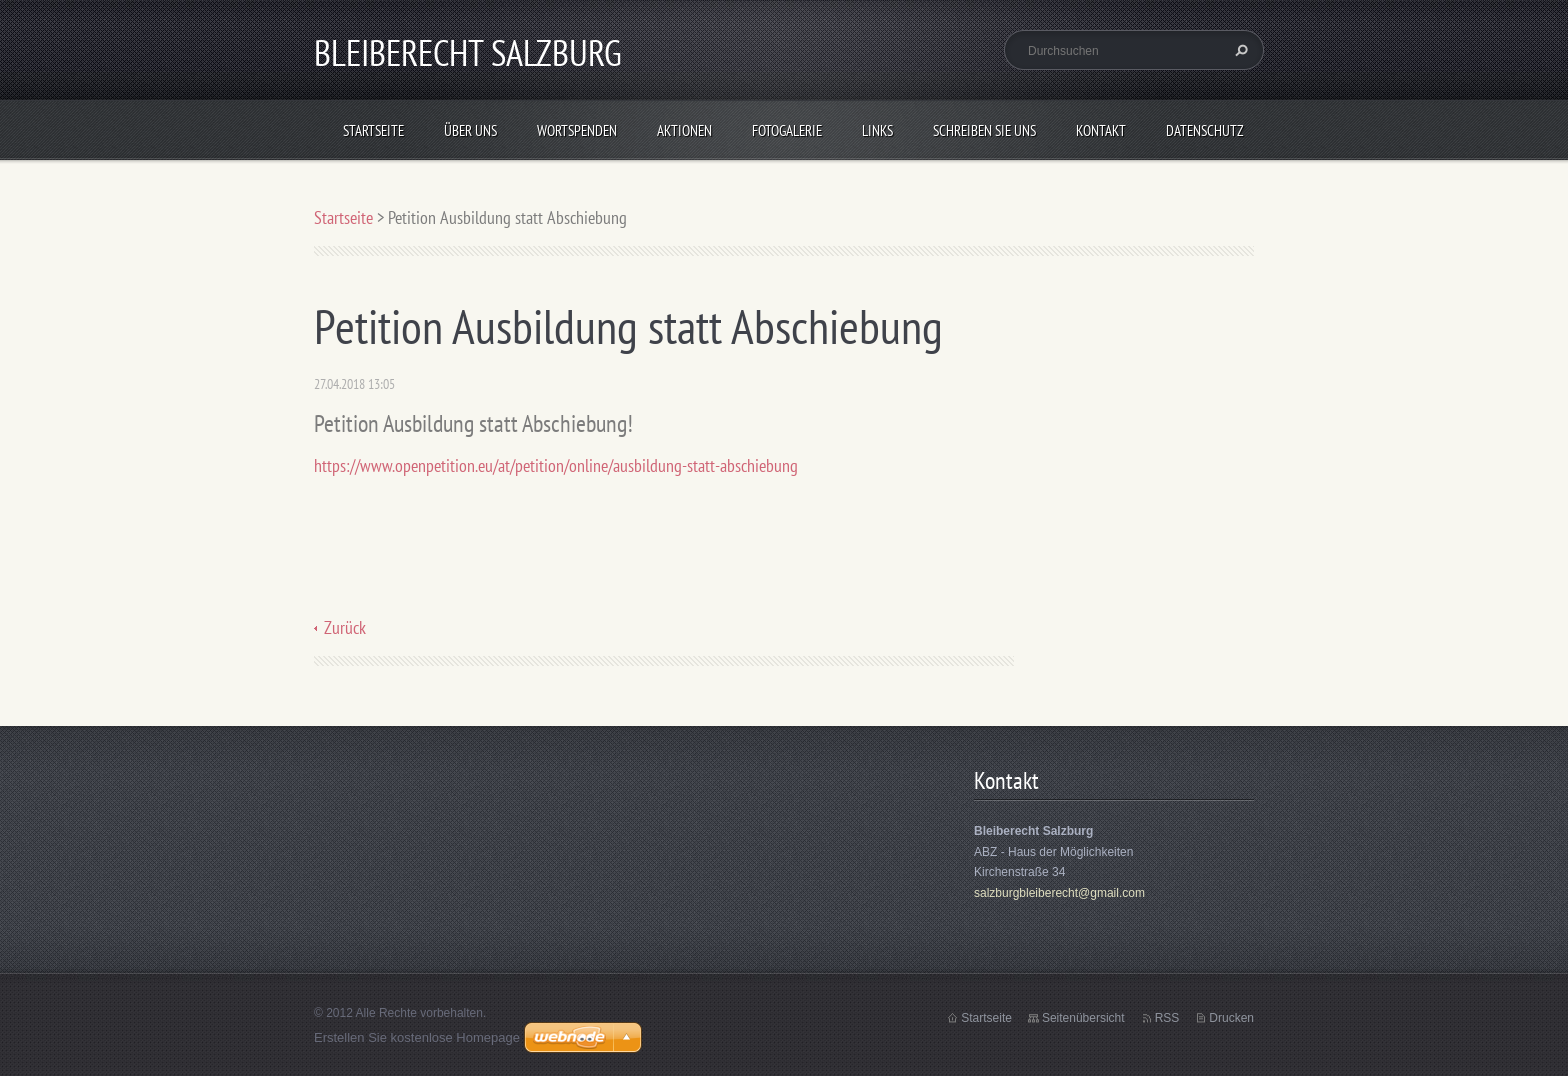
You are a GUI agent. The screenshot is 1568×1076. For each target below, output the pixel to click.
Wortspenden (577, 130)
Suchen (1239, 50)
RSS (1167, 1018)
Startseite (373, 130)
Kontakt (1101, 130)
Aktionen (684, 130)
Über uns (470, 130)
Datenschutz (1205, 130)
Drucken (1231, 1018)
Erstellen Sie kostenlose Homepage (417, 1037)
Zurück (345, 627)
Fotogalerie (787, 130)
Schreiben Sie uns (984, 130)
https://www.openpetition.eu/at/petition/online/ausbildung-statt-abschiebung (556, 465)
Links (877, 130)
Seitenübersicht (1083, 1018)
